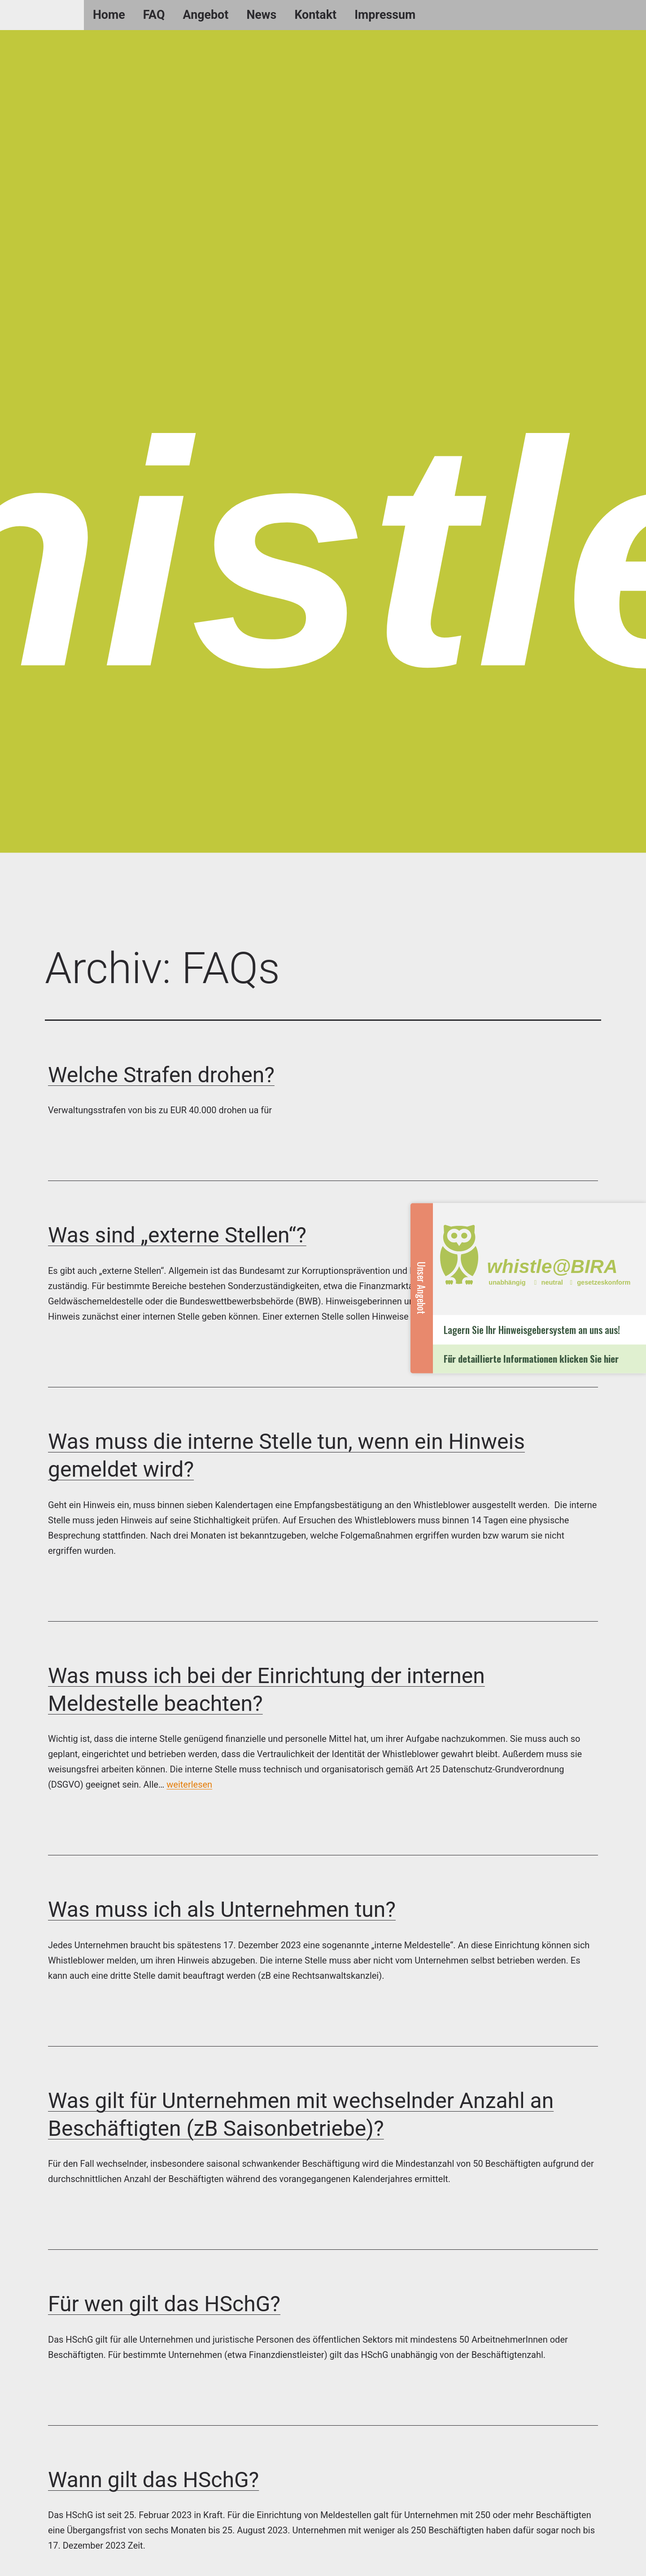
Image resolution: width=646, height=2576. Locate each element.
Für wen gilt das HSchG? (164, 2304)
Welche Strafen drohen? (161, 1075)
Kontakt (315, 15)
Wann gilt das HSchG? (153, 2480)
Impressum (384, 15)
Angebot (206, 15)
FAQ (154, 15)
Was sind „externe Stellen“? (177, 1235)
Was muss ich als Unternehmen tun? (222, 1909)
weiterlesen (189, 1784)
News (261, 15)
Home (109, 15)
